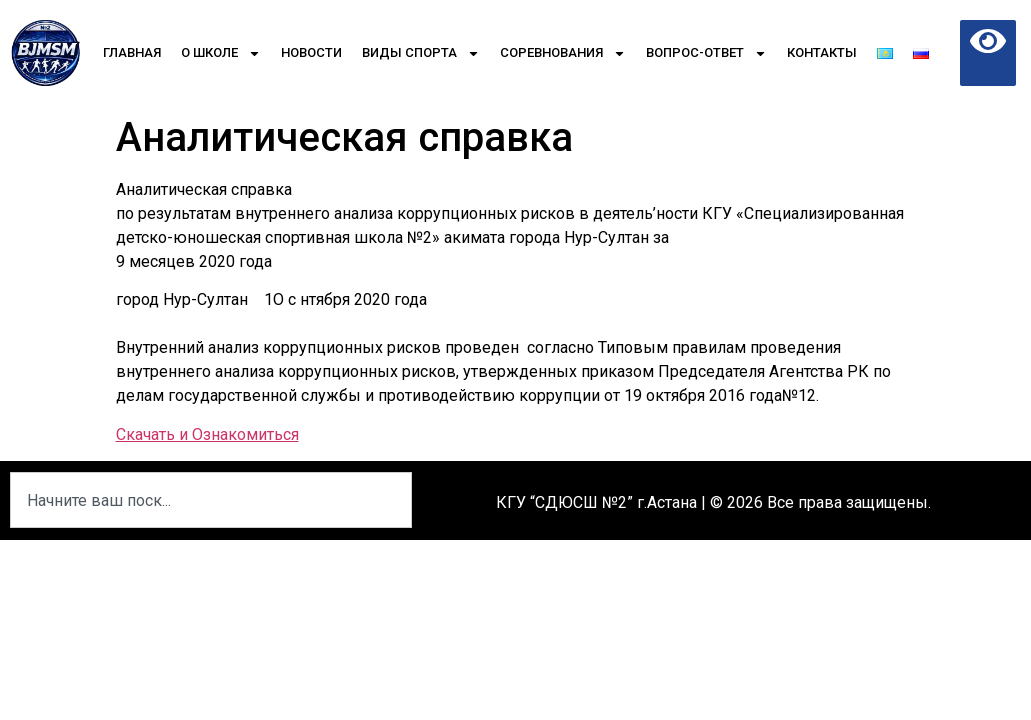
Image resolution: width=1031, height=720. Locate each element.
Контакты (822, 52)
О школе (221, 53)
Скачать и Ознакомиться (207, 434)
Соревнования (563, 53)
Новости (311, 52)
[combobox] (211, 500)
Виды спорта (421, 53)
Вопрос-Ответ (706, 53)
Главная (132, 52)
